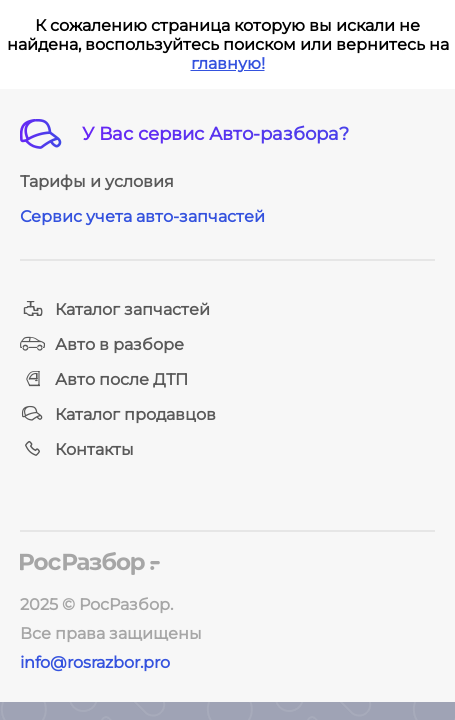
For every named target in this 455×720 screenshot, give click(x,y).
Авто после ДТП (104, 379)
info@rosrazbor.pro (95, 662)
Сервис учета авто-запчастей (142, 216)
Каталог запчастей (115, 309)
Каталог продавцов (118, 414)
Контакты (77, 449)
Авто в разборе (102, 344)
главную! (228, 63)
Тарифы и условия (97, 181)
